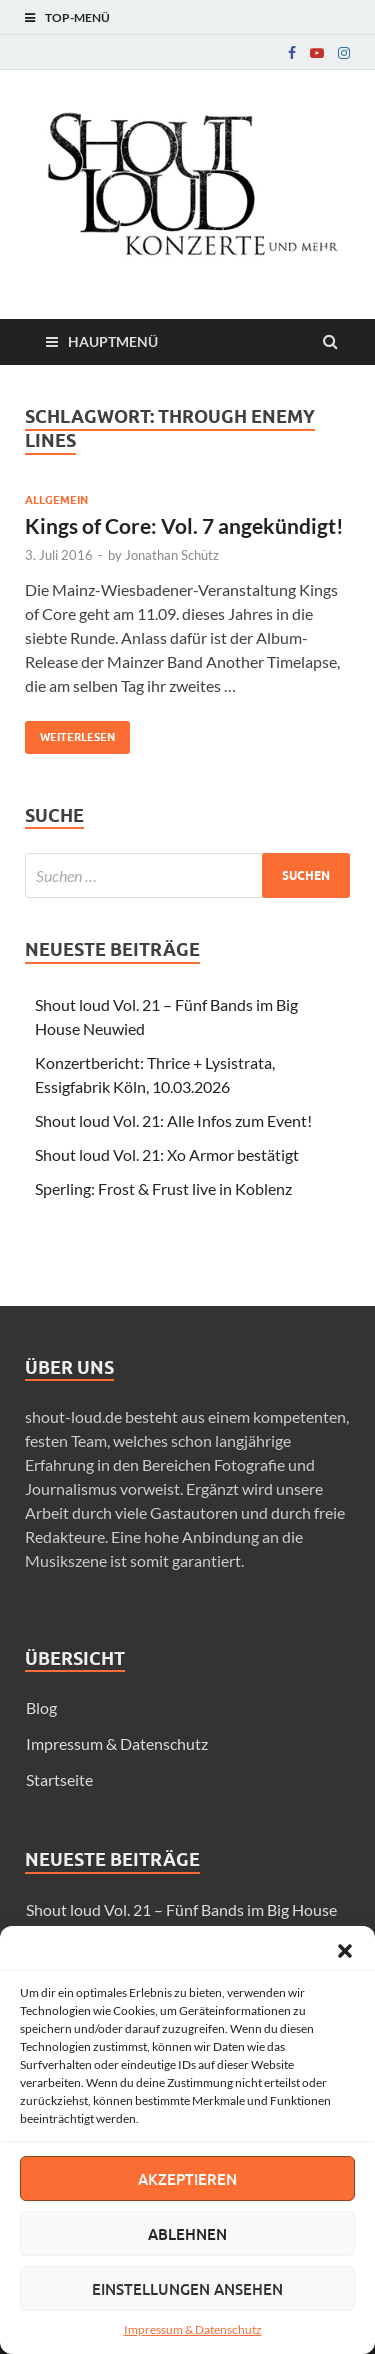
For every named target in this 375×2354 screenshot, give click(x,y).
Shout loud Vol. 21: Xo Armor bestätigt (167, 1154)
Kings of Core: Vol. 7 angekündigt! (184, 525)
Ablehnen (187, 2234)
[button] (345, 1951)
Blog (41, 1707)
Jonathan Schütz (172, 555)
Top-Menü (77, 17)
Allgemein (56, 500)
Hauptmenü (113, 341)
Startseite (59, 1779)
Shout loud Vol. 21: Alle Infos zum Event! (173, 1120)
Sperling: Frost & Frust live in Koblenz (163, 1188)
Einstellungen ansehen (187, 2289)
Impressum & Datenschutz (193, 2329)
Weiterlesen (70, 732)
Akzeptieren (187, 2179)
